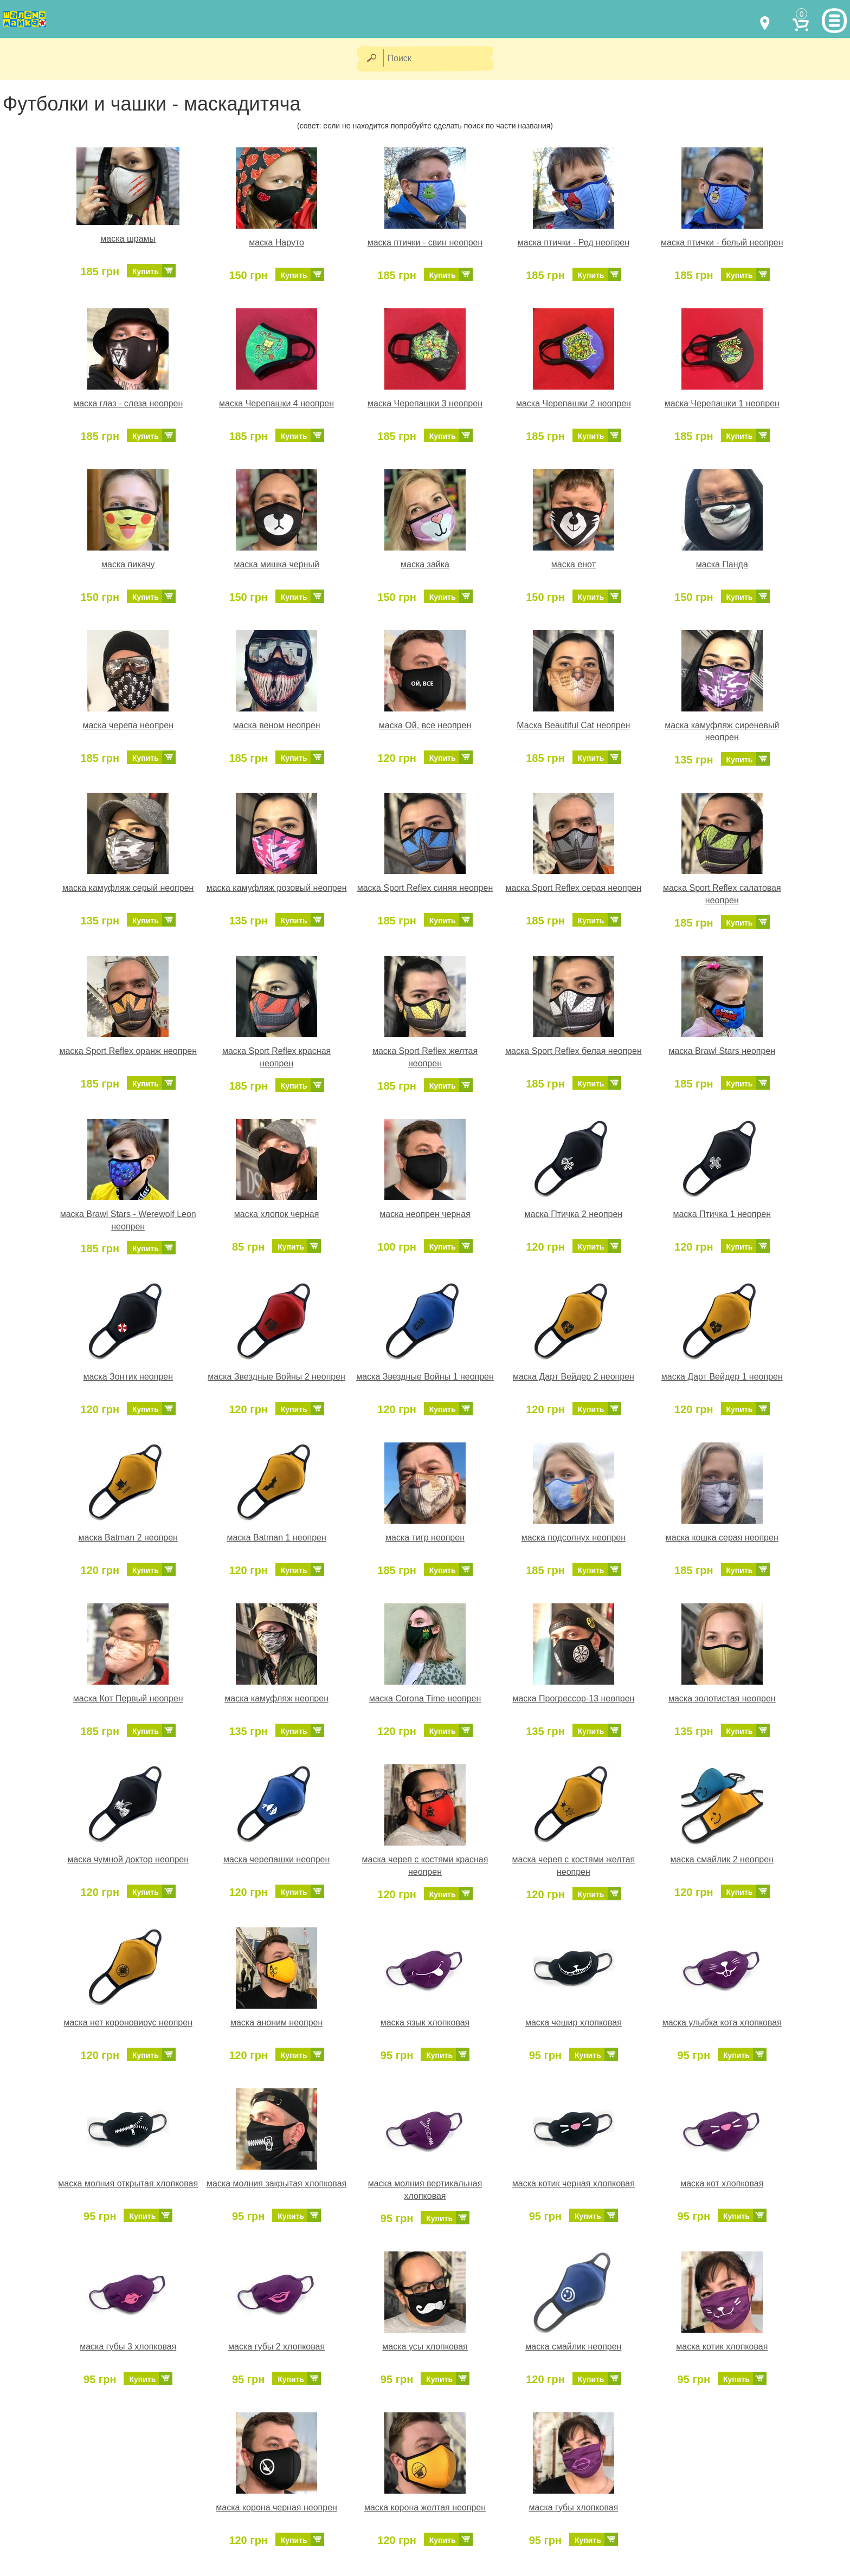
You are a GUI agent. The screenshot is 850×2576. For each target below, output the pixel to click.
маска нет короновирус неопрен (127, 2022)
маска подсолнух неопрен (573, 1537)
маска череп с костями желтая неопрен (573, 1865)
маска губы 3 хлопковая (128, 2346)
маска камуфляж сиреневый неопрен (722, 731)
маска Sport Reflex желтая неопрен (425, 1057)
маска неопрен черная (425, 1214)
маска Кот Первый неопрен (128, 1698)
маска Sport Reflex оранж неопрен (128, 1051)
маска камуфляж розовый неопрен (277, 887)
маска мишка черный (276, 564)
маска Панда (722, 564)
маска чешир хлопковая (573, 2022)
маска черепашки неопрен (276, 1859)
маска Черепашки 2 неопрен (573, 403)
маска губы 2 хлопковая (276, 2346)
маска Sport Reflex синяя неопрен (425, 887)
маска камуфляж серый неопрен (128, 887)
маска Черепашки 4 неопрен (276, 403)
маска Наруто (276, 242)
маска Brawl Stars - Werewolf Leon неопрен (128, 1220)
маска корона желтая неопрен (425, 2507)
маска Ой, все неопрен (425, 725)
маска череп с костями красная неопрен (425, 1865)
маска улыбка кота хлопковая (722, 2022)
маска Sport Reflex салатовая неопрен (722, 894)
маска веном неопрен (276, 725)
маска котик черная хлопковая (573, 2183)
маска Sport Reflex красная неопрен (276, 1057)
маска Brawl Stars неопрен (721, 1051)
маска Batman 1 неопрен (276, 1537)
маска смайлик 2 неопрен (722, 1859)
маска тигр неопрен (425, 1537)
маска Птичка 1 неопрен (722, 1214)
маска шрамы (128, 238)
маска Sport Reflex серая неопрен (573, 887)
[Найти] (371, 58)
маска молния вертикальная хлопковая (425, 2189)
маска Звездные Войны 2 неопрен (276, 1376)
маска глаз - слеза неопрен (128, 403)
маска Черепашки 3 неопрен (425, 403)
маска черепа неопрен (127, 725)
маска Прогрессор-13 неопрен (573, 1698)
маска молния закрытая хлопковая (276, 2183)
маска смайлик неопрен (573, 2346)
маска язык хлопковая (425, 2022)
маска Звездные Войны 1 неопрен (425, 1376)
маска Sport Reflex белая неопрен (573, 1051)
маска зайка (425, 564)
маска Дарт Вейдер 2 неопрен (573, 1376)
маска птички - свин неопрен (425, 242)
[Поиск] (442, 59)
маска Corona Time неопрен (425, 1698)
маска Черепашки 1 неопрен (722, 403)
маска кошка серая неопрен (722, 1537)
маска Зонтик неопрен (128, 1376)
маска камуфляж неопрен (276, 1698)
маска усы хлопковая (424, 2346)
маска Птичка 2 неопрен (574, 1214)
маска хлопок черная (276, 1214)
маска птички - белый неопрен (722, 242)
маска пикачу (127, 564)
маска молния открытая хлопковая (128, 2183)
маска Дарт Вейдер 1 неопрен (722, 1376)
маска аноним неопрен (276, 2022)
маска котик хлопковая (722, 2346)
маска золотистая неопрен (722, 1698)
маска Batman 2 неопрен (127, 1537)
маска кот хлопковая (721, 2183)
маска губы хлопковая (574, 2507)
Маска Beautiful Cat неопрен (573, 725)
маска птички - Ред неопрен (573, 242)
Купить (145, 271)
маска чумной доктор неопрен (128, 1859)
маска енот (573, 564)
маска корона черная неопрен (276, 2507)
